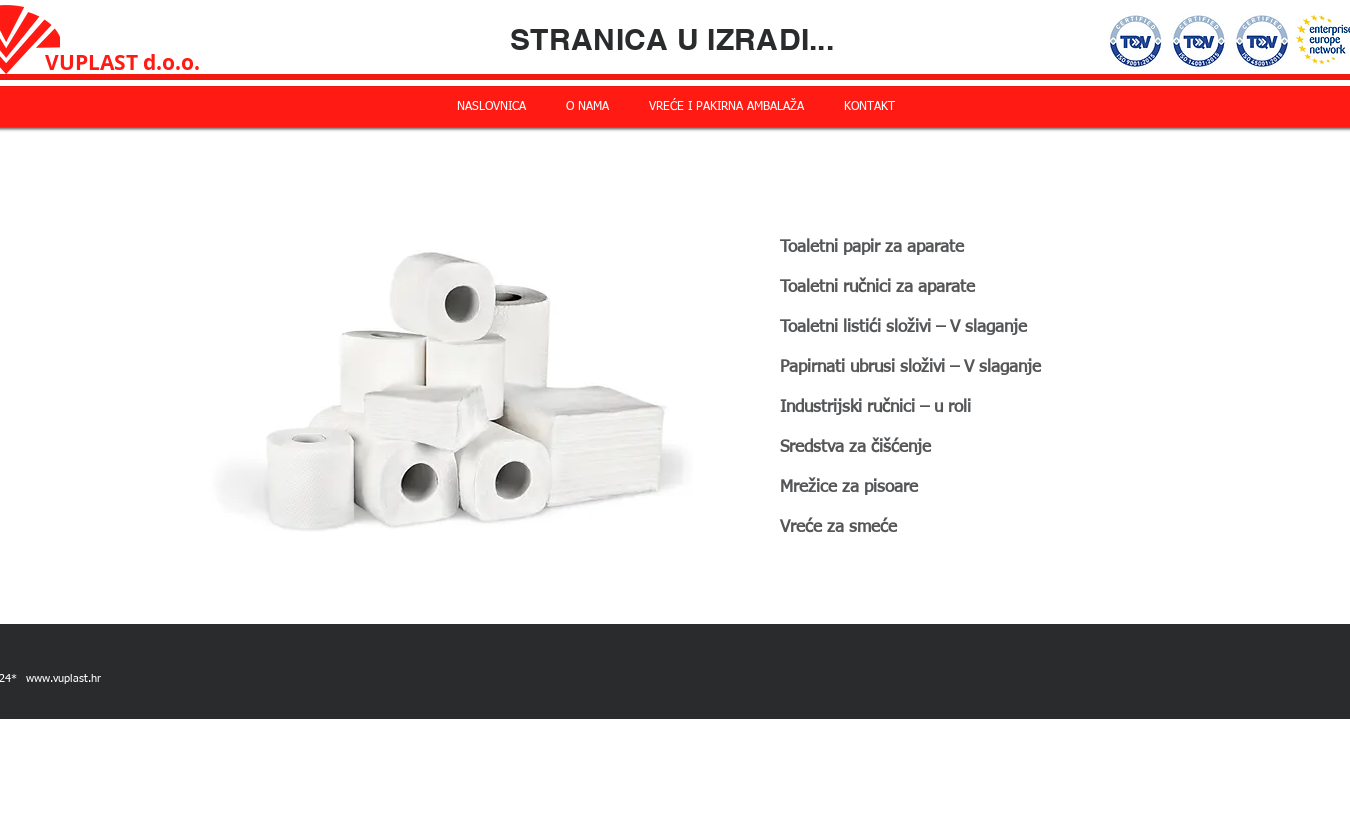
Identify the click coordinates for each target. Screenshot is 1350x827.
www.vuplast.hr (63, 678)
